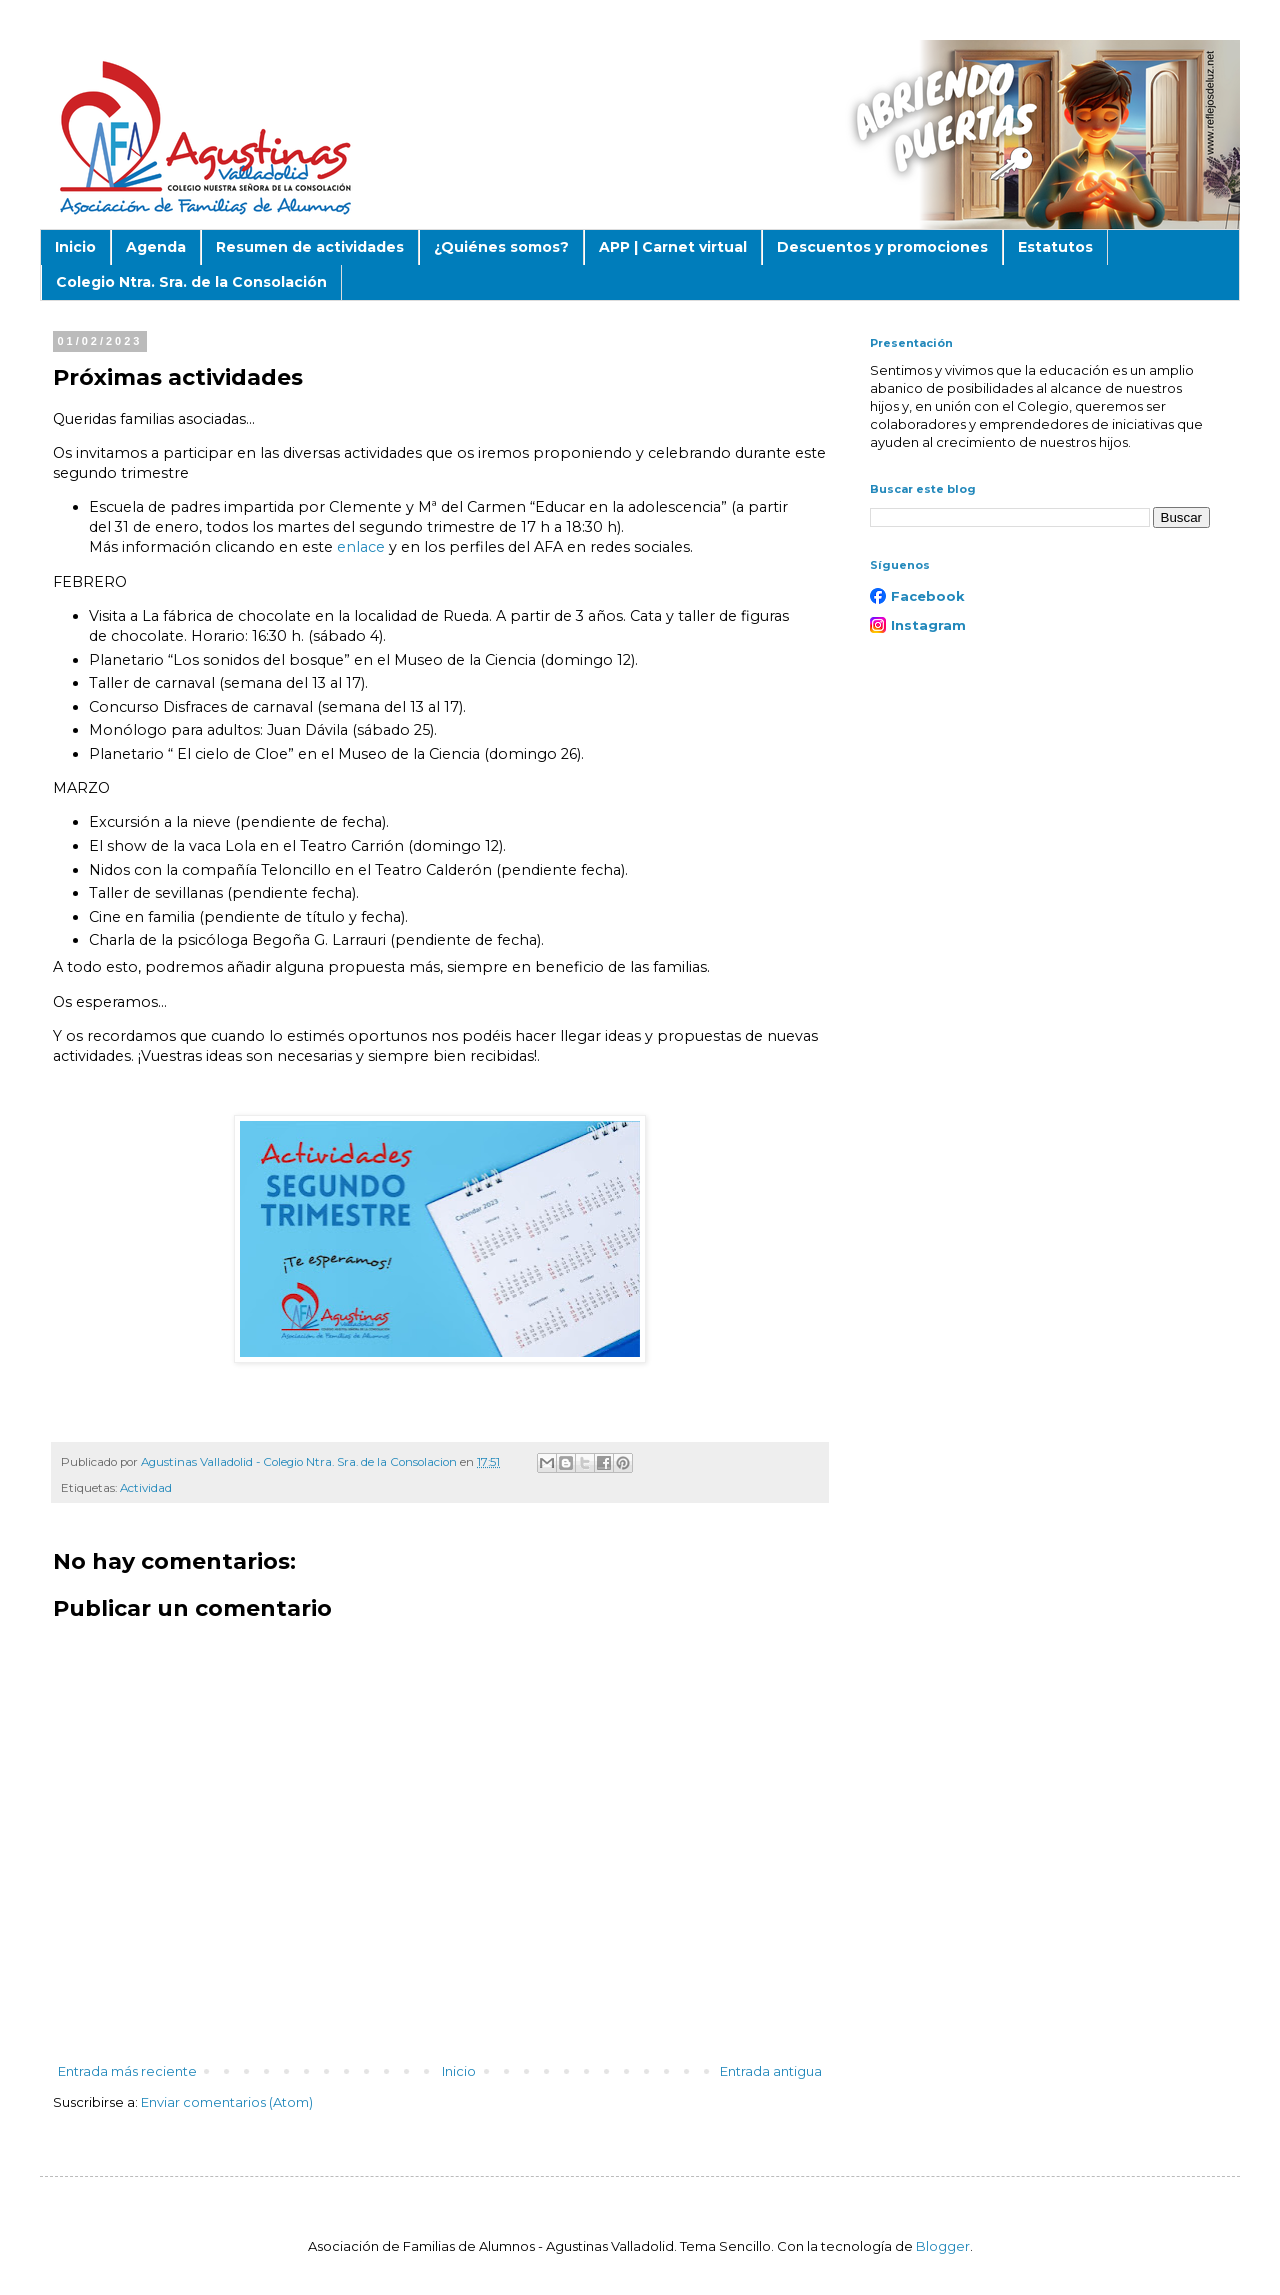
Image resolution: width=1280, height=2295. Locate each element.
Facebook (928, 596)
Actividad (146, 1488)
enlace (361, 547)
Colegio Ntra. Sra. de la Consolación (191, 282)
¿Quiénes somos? (501, 247)
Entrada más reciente (127, 2071)
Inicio (75, 247)
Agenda (156, 247)
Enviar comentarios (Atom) (227, 2102)
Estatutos (1055, 247)
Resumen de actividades (310, 247)
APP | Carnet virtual (673, 247)
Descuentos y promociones (882, 247)
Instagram (928, 625)
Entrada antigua (771, 2071)
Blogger (943, 2246)
